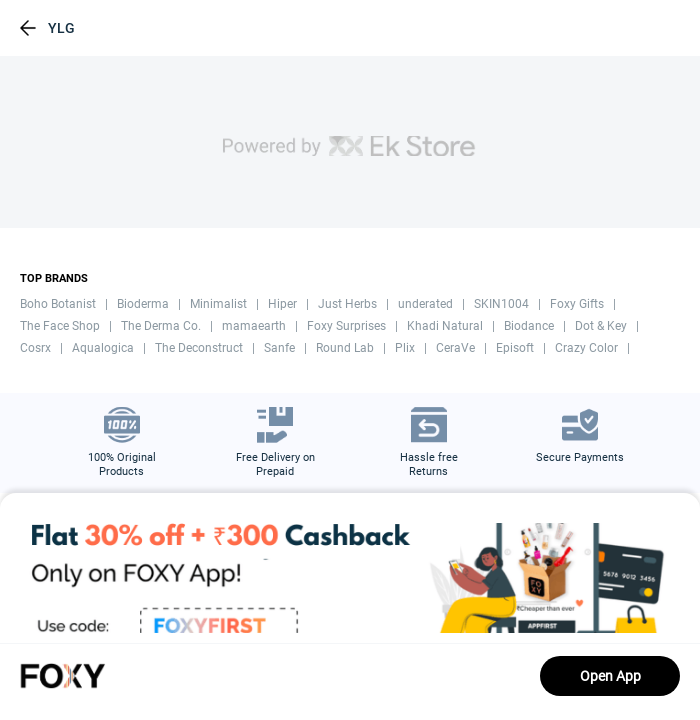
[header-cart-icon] (634, 28)
